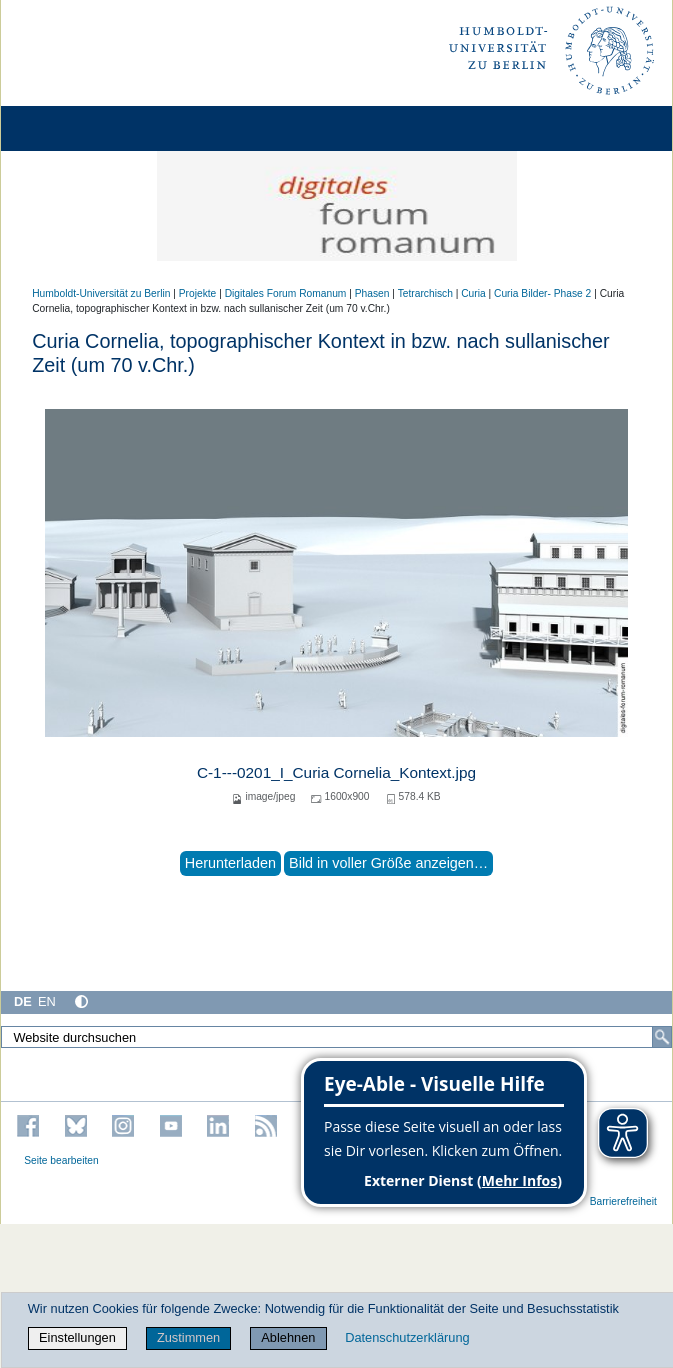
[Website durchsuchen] (336, 1037)
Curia (473, 293)
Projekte (198, 293)
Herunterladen (230, 863)
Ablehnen (288, 1337)
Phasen (372, 293)
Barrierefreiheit (623, 1201)
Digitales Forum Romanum (286, 293)
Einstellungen (77, 1337)
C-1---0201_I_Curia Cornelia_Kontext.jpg (336, 772)
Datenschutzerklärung (407, 1337)
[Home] (72, 128)
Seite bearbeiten (61, 1160)
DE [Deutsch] (23, 1001)
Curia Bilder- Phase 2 (542, 293)
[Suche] (662, 1037)
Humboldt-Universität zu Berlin (101, 293)
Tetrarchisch (425, 293)
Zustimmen (188, 1337)
